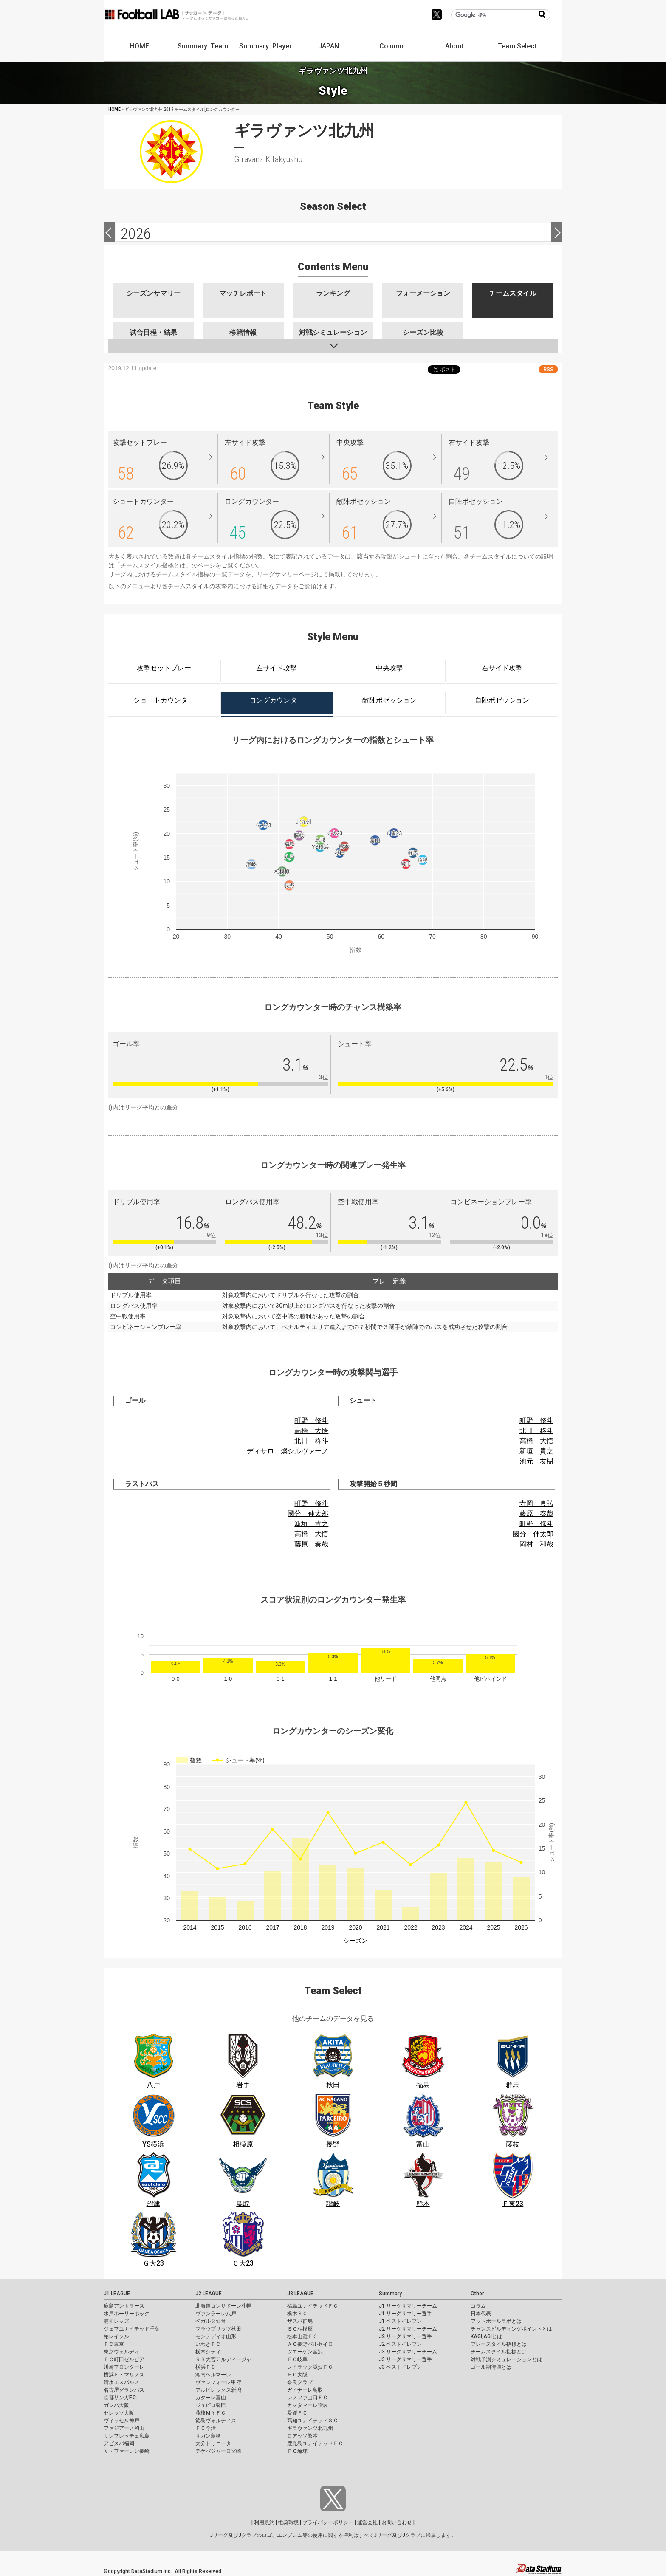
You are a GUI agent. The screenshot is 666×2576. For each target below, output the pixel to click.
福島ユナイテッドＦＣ (312, 2306)
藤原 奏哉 (311, 1544)
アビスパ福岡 (119, 2443)
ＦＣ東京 (114, 2344)
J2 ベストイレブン (400, 2344)
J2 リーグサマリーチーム (408, 2329)
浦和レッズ (116, 2321)
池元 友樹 (536, 1461)
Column (391, 46)
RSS (548, 369)
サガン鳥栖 (208, 2436)
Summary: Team (203, 46)
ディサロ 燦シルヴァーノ (287, 1451)
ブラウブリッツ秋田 (218, 2329)
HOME (139, 46)
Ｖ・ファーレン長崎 (127, 2451)
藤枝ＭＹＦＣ (210, 2413)
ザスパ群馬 (300, 2321)
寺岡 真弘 (536, 1503)
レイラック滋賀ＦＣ (310, 2367)
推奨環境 (288, 2522)
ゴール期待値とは (491, 2367)
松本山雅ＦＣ (302, 2336)
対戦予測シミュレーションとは (506, 2359)
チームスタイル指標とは (153, 565)
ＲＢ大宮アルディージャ (223, 2359)
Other (477, 2294)
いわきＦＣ (208, 2344)
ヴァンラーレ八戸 (215, 2313)
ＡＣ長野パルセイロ (310, 2344)
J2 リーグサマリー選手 (405, 2336)
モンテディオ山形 (215, 2336)
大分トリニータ (213, 2443)
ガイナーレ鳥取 (305, 2390)
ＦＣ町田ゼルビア (124, 2359)
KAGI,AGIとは (486, 2336)
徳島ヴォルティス (215, 2421)
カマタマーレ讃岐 (307, 2405)
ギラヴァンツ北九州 (310, 2428)
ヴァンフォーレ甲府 (218, 2382)
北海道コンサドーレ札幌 (223, 2306)
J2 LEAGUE (208, 2294)
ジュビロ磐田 (210, 2405)
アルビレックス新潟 (218, 2390)
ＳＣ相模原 (300, 2329)
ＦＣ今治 (205, 2428)
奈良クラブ (300, 2382)
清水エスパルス (121, 2382)
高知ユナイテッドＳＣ (312, 2421)
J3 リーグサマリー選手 (405, 2359)
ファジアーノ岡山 (124, 2428)
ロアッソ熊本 (302, 2436)
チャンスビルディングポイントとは (511, 2329)
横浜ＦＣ (205, 2367)
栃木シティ (208, 2352)
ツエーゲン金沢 (305, 2352)
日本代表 (481, 2313)
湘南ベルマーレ (213, 2375)
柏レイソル (116, 2336)
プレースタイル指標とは (499, 2344)
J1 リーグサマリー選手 (405, 2313)
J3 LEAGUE (300, 2294)
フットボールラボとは (496, 2321)
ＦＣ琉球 (297, 2451)
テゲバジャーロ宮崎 (218, 2451)
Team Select (517, 46)
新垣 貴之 (536, 1451)
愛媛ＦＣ (297, 2413)
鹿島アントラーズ (124, 2306)
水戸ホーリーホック (127, 2313)
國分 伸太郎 (308, 1513)
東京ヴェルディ (121, 2352)
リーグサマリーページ (286, 574)
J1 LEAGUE (117, 2294)
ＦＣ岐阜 (297, 2359)
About (454, 46)
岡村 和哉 (536, 1544)
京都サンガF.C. (120, 2398)
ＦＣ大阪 (297, 2375)
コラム (478, 2306)
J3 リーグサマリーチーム (408, 2352)
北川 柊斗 (311, 1441)
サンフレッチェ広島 (127, 2436)
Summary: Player (265, 46)
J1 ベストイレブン (400, 2321)
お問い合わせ (396, 2522)
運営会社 (367, 2522)
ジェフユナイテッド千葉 (132, 2329)
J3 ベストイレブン (400, 2367)
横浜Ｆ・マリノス (124, 2375)
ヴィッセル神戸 (121, 2421)
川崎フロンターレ (124, 2367)
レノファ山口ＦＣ (307, 2398)
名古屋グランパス (124, 2390)
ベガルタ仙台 (210, 2321)
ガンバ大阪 (116, 2405)
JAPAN (328, 46)
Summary (390, 2294)
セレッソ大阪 (119, 2413)
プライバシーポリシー (327, 2522)
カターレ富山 (210, 2398)
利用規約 (264, 2522)
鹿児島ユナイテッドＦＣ (315, 2443)
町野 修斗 (311, 1420)
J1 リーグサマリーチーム (408, 2306)
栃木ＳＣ (297, 2313)
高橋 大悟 (311, 1431)
